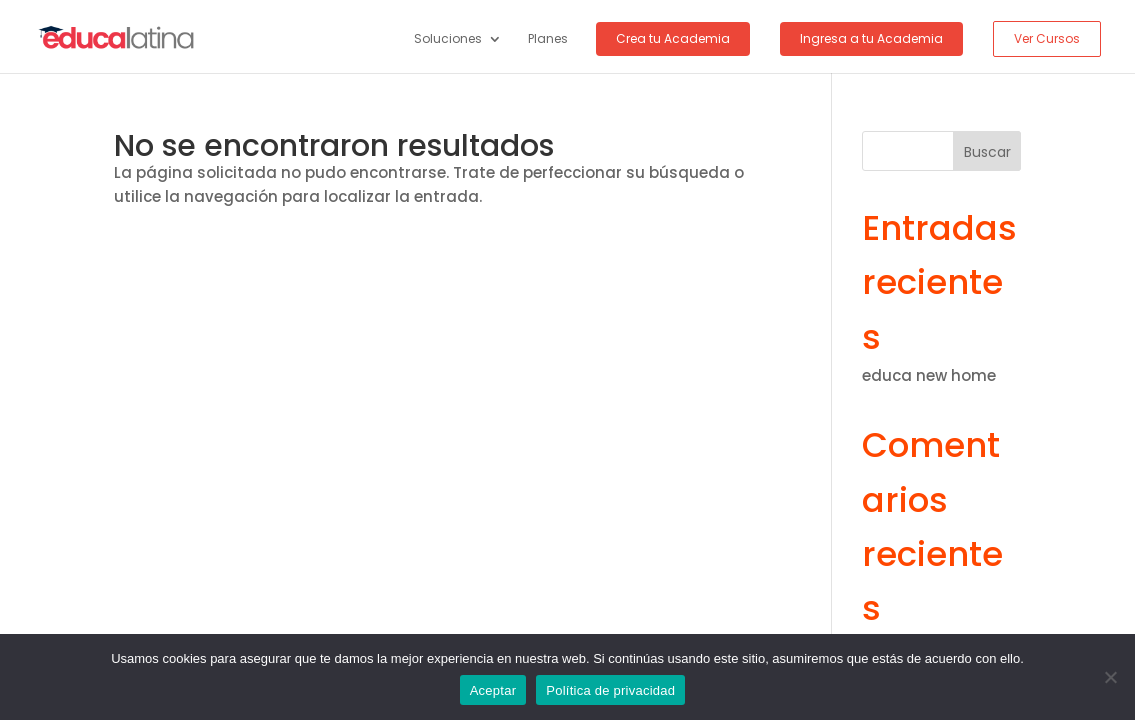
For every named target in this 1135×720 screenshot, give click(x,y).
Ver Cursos (1047, 38)
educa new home (929, 375)
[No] (1110, 677)
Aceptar (493, 690)
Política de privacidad (610, 690)
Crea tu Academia (673, 38)
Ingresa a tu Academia (871, 38)
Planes (548, 39)
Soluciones (448, 39)
